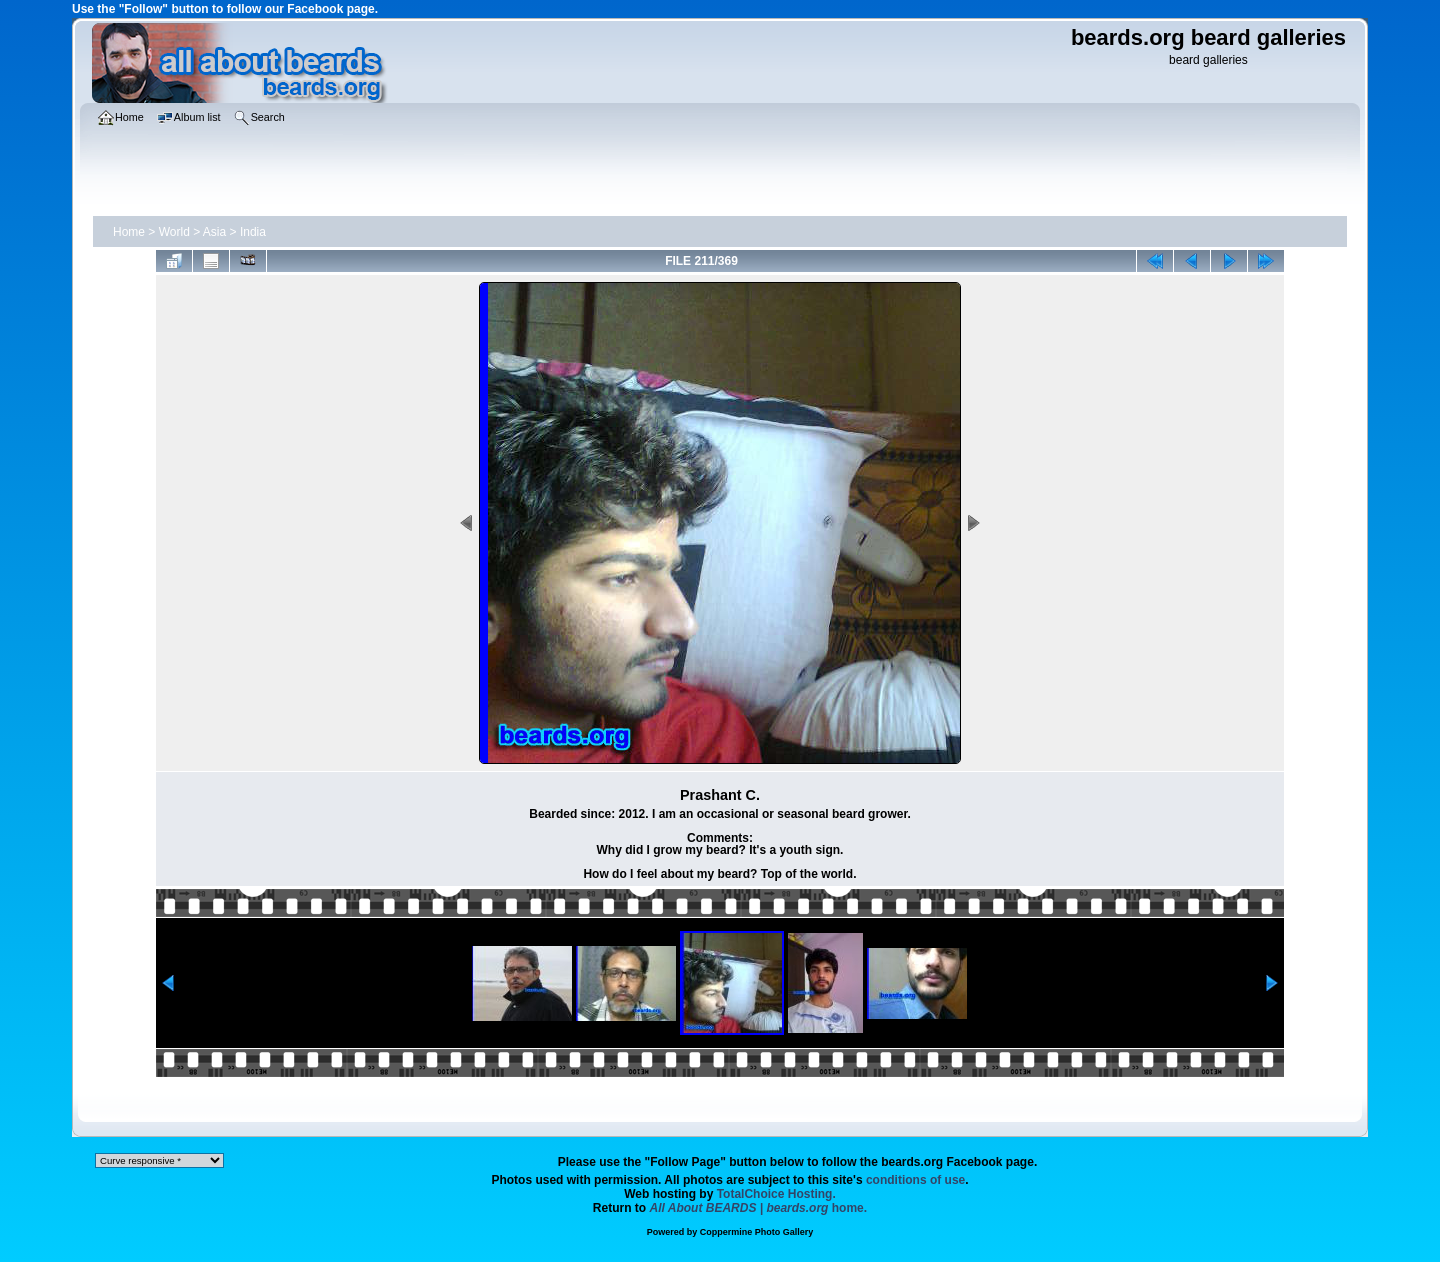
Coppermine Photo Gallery (757, 1232)
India (253, 232)
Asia (214, 232)
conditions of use (915, 1180)
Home (129, 232)
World (174, 232)
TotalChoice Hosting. (776, 1194)
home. (759, 1208)
